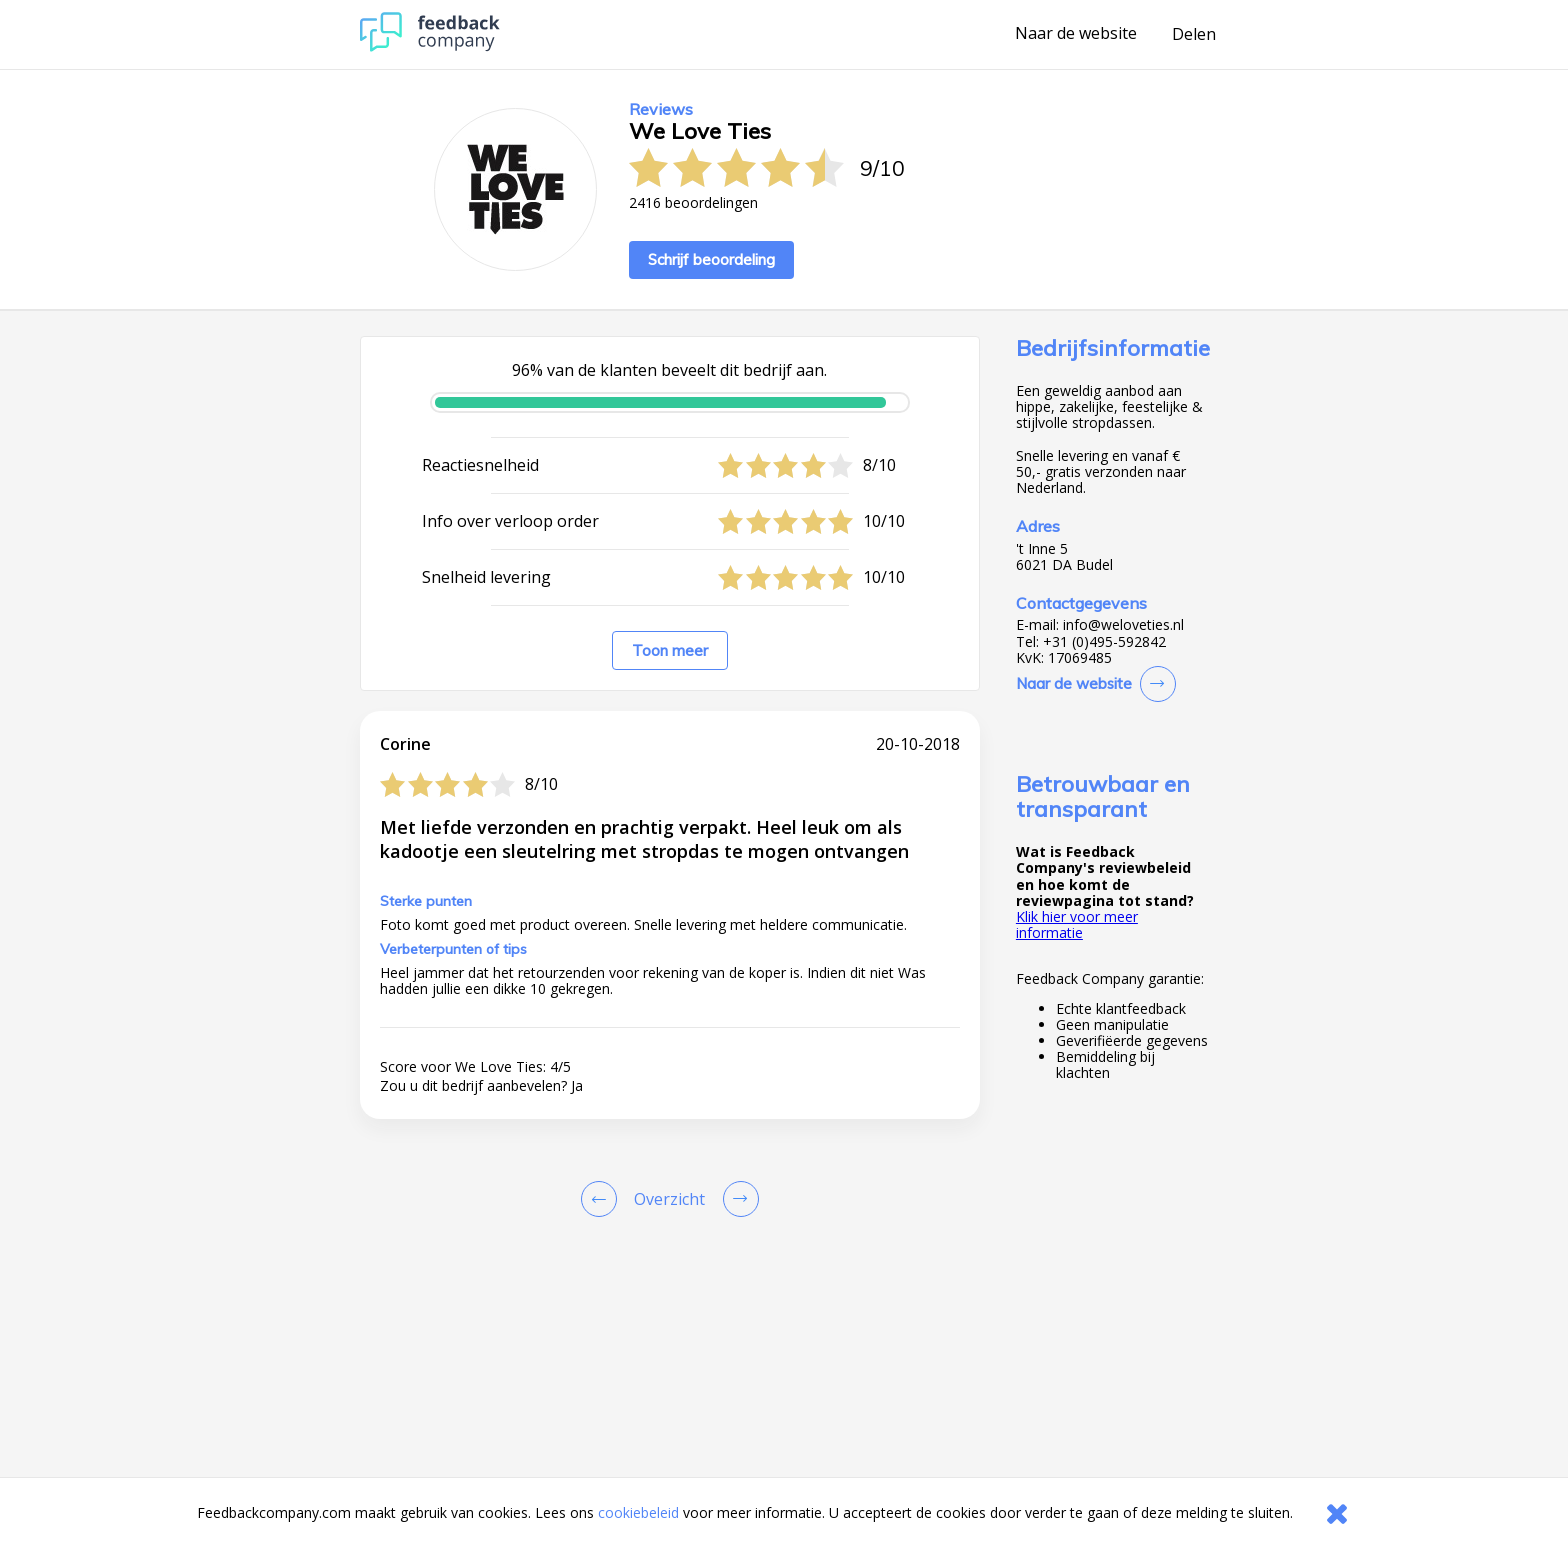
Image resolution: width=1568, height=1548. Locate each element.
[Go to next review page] (737, 1199)
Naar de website (1076, 34)
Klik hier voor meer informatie (1077, 924)
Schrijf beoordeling (711, 259)
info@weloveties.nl (1123, 625)
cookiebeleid (638, 1512)
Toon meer (670, 650)
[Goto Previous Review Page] (603, 1199)
